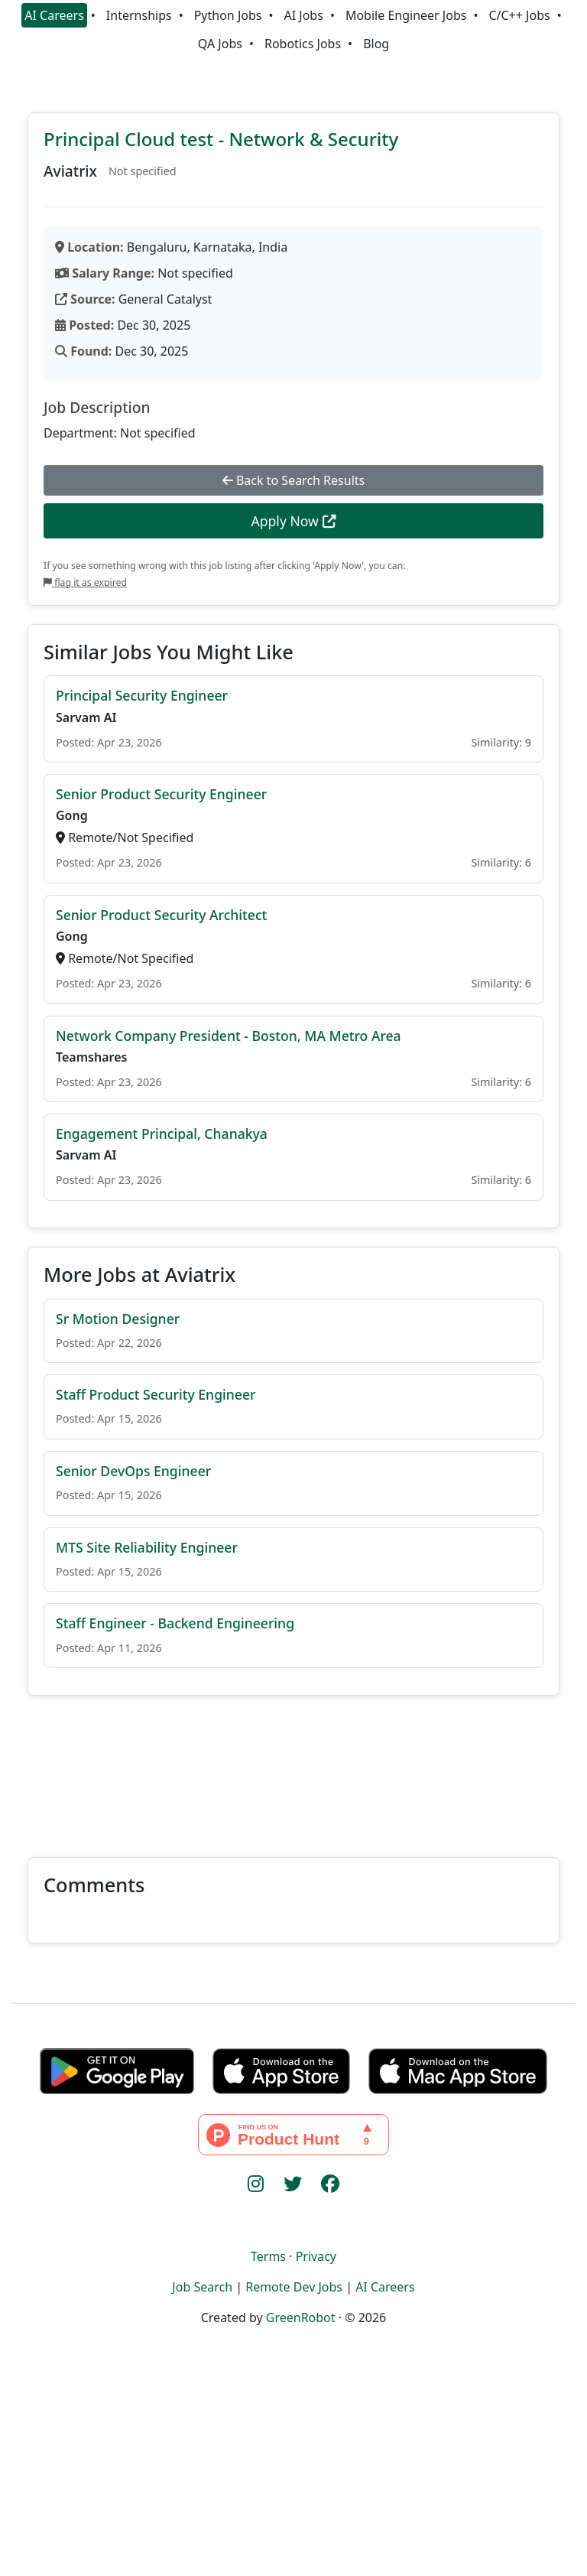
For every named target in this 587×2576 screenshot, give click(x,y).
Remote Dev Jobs (293, 2286)
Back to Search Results (293, 480)
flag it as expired (85, 582)
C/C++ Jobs (519, 15)
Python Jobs (228, 15)
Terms (268, 2256)
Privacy (316, 2256)
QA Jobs (220, 43)
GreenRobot (301, 2317)
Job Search (202, 2286)
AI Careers (54, 15)
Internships (139, 15)
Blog (376, 43)
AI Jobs (303, 15)
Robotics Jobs (302, 43)
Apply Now (293, 521)
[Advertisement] (293, 1767)
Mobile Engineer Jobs (405, 15)
